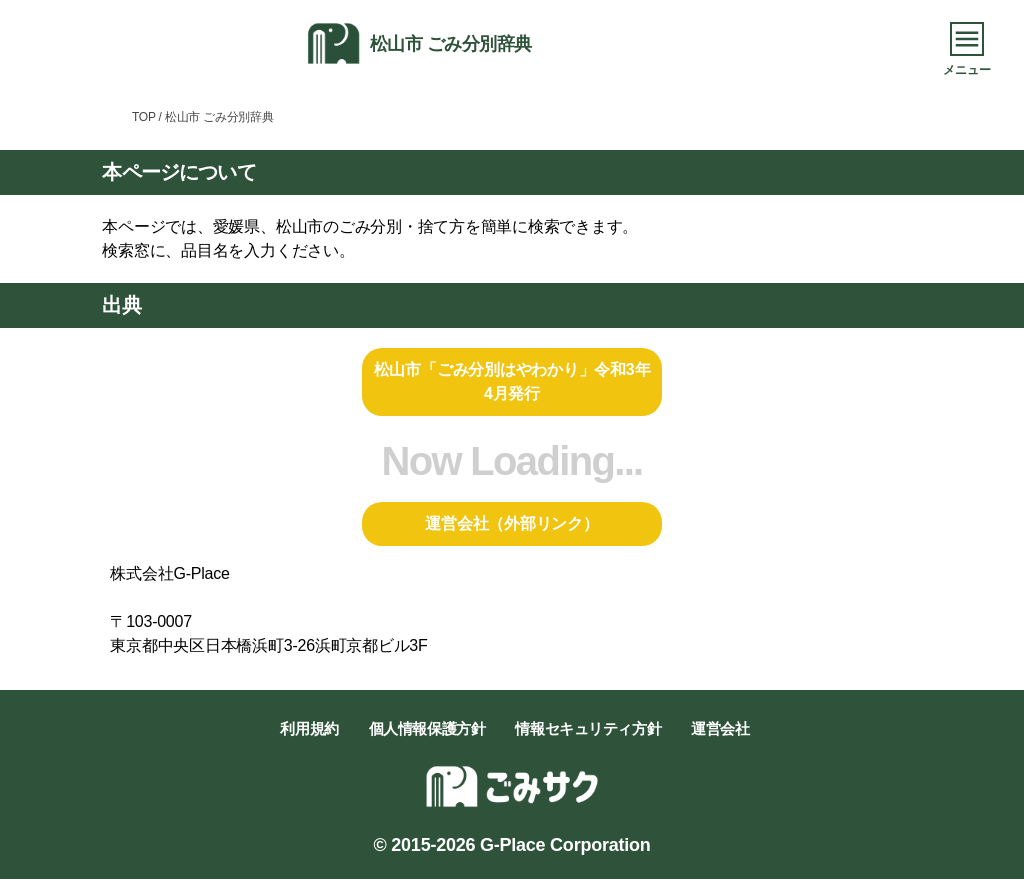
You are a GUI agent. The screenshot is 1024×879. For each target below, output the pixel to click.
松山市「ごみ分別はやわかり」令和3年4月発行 (512, 381)
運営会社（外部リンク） (511, 523)
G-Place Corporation (565, 845)
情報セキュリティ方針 (588, 728)
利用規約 (309, 728)
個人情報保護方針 (427, 728)
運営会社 (720, 728)
